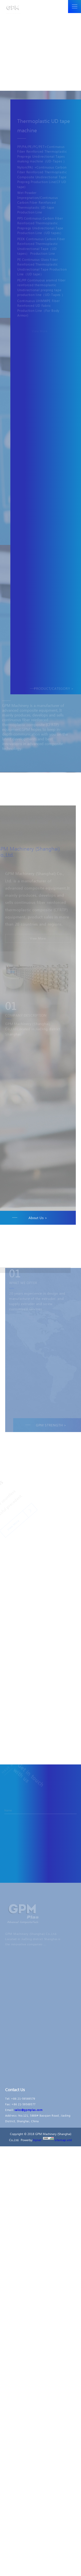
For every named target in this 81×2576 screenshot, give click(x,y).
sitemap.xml (63, 2140)
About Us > (29, 1217)
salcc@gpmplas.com (28, 2114)
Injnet (37, 2140)
